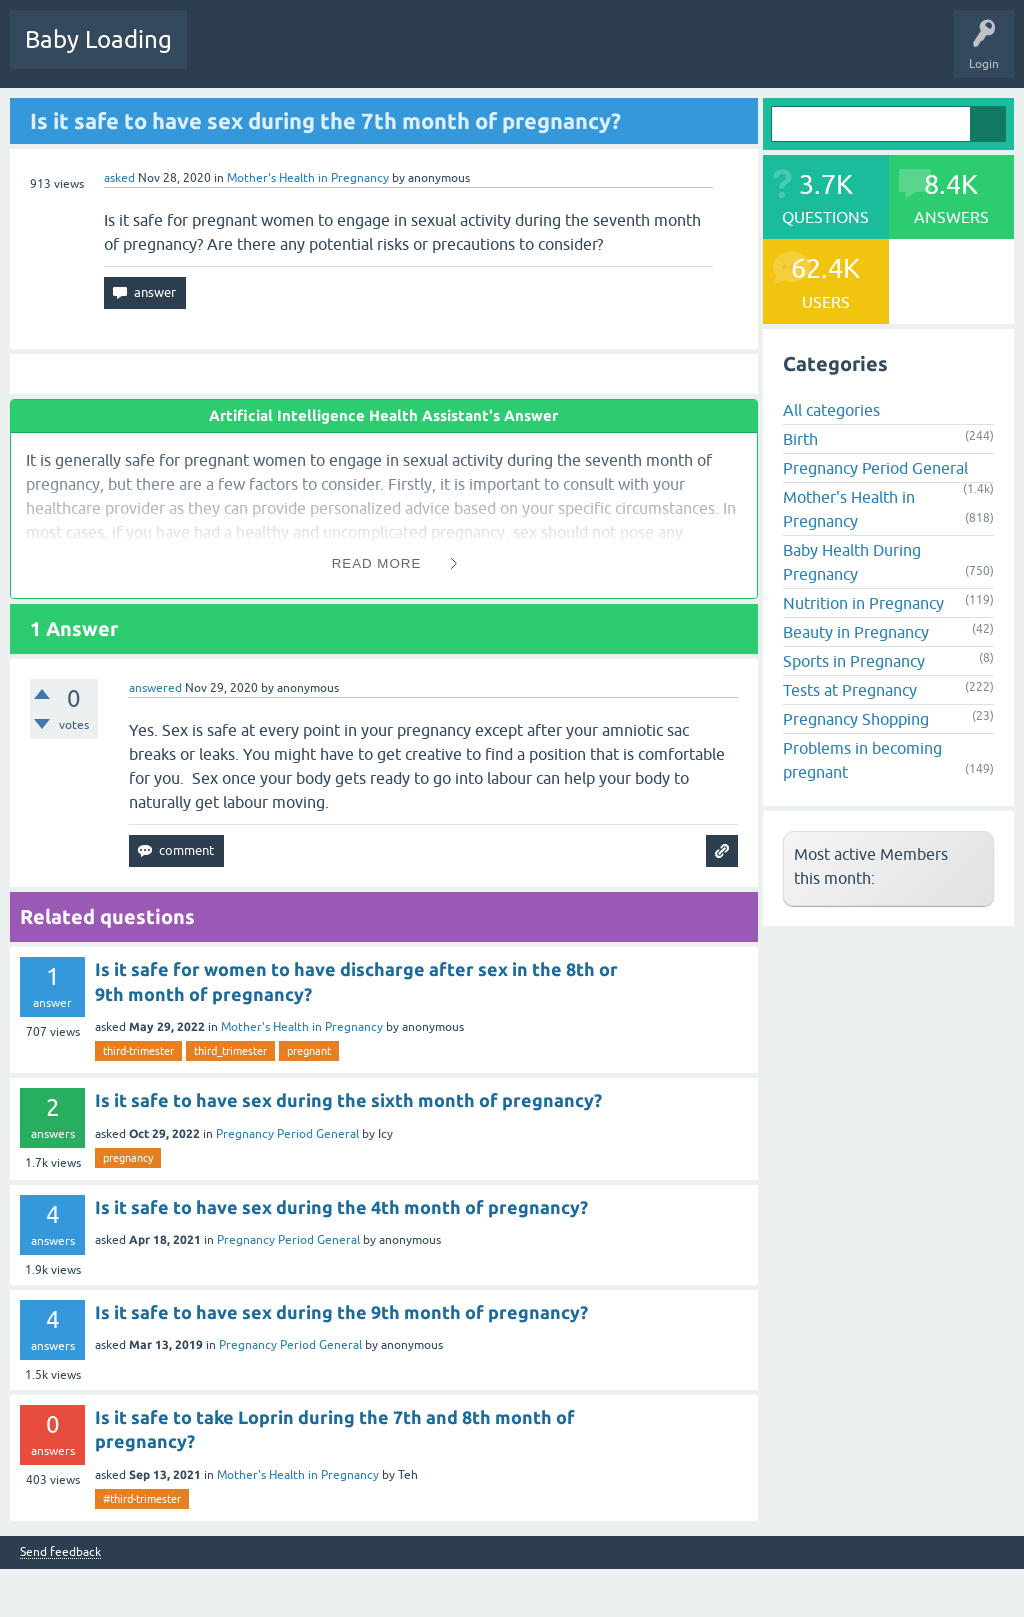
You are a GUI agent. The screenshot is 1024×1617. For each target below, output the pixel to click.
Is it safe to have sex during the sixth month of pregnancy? (348, 1100)
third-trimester (138, 1051)
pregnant (309, 1051)
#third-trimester (142, 1499)
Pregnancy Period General (287, 1134)
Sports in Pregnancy (854, 661)
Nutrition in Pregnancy (863, 603)
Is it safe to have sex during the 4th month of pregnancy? (341, 1207)
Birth (800, 439)
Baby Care (707, 54)
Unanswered (375, 54)
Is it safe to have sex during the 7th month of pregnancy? (325, 120)
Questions (229, 54)
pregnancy (128, 1158)
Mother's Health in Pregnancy (308, 178)
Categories (461, 54)
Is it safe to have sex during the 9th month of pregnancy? (341, 1312)
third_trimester (230, 1051)
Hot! (299, 54)
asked (119, 178)
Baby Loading (98, 39)
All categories (831, 410)
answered (155, 688)
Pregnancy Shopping (856, 719)
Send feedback (60, 1552)
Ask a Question (617, 54)
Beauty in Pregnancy (856, 632)
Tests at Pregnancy (850, 690)
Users (533, 54)
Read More (377, 563)
